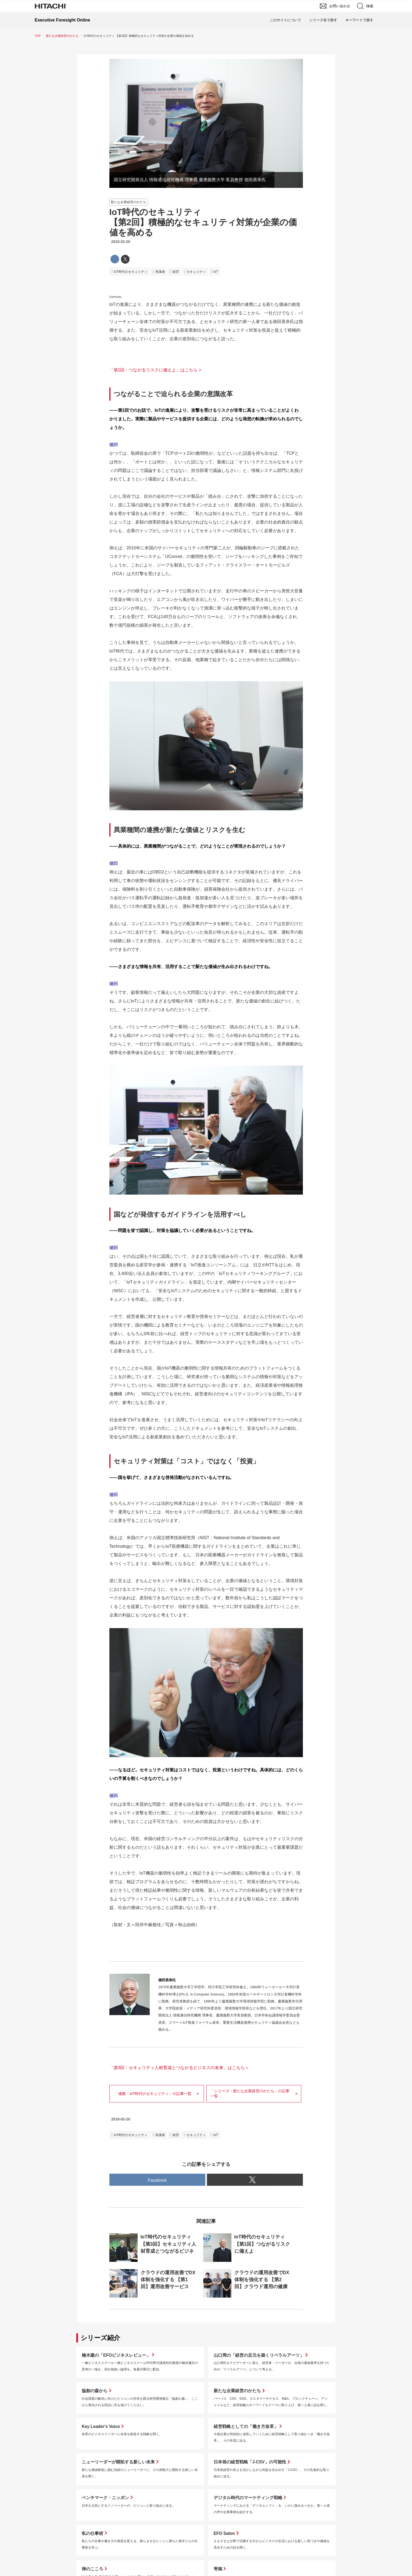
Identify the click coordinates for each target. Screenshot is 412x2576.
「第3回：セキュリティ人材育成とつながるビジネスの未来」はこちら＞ (179, 2067)
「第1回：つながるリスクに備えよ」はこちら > (155, 370)
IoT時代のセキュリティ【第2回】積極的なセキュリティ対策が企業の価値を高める (203, 222)
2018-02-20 (120, 241)
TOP (38, 35)
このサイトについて (285, 20)
